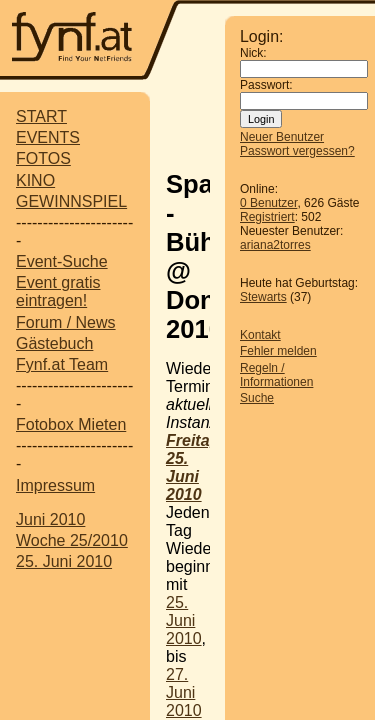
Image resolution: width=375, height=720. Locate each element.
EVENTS (48, 137)
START (41, 116)
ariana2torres (275, 245)
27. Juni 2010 (184, 692)
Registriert (267, 217)
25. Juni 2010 (64, 561)
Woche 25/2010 (72, 540)
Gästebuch (54, 343)
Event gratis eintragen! (58, 291)
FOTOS (43, 158)
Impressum (55, 485)
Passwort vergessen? (297, 151)
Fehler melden (278, 351)
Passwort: (266, 85)
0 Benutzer (268, 203)
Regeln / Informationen (276, 375)
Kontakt (260, 335)
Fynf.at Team (62, 364)
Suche (257, 398)
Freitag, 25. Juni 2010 (195, 467)
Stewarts (263, 297)
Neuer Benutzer (282, 137)
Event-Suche (62, 261)
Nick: (253, 53)
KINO (35, 180)
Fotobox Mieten (71, 424)
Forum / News (66, 322)
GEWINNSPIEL (71, 201)
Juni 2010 (50, 519)
